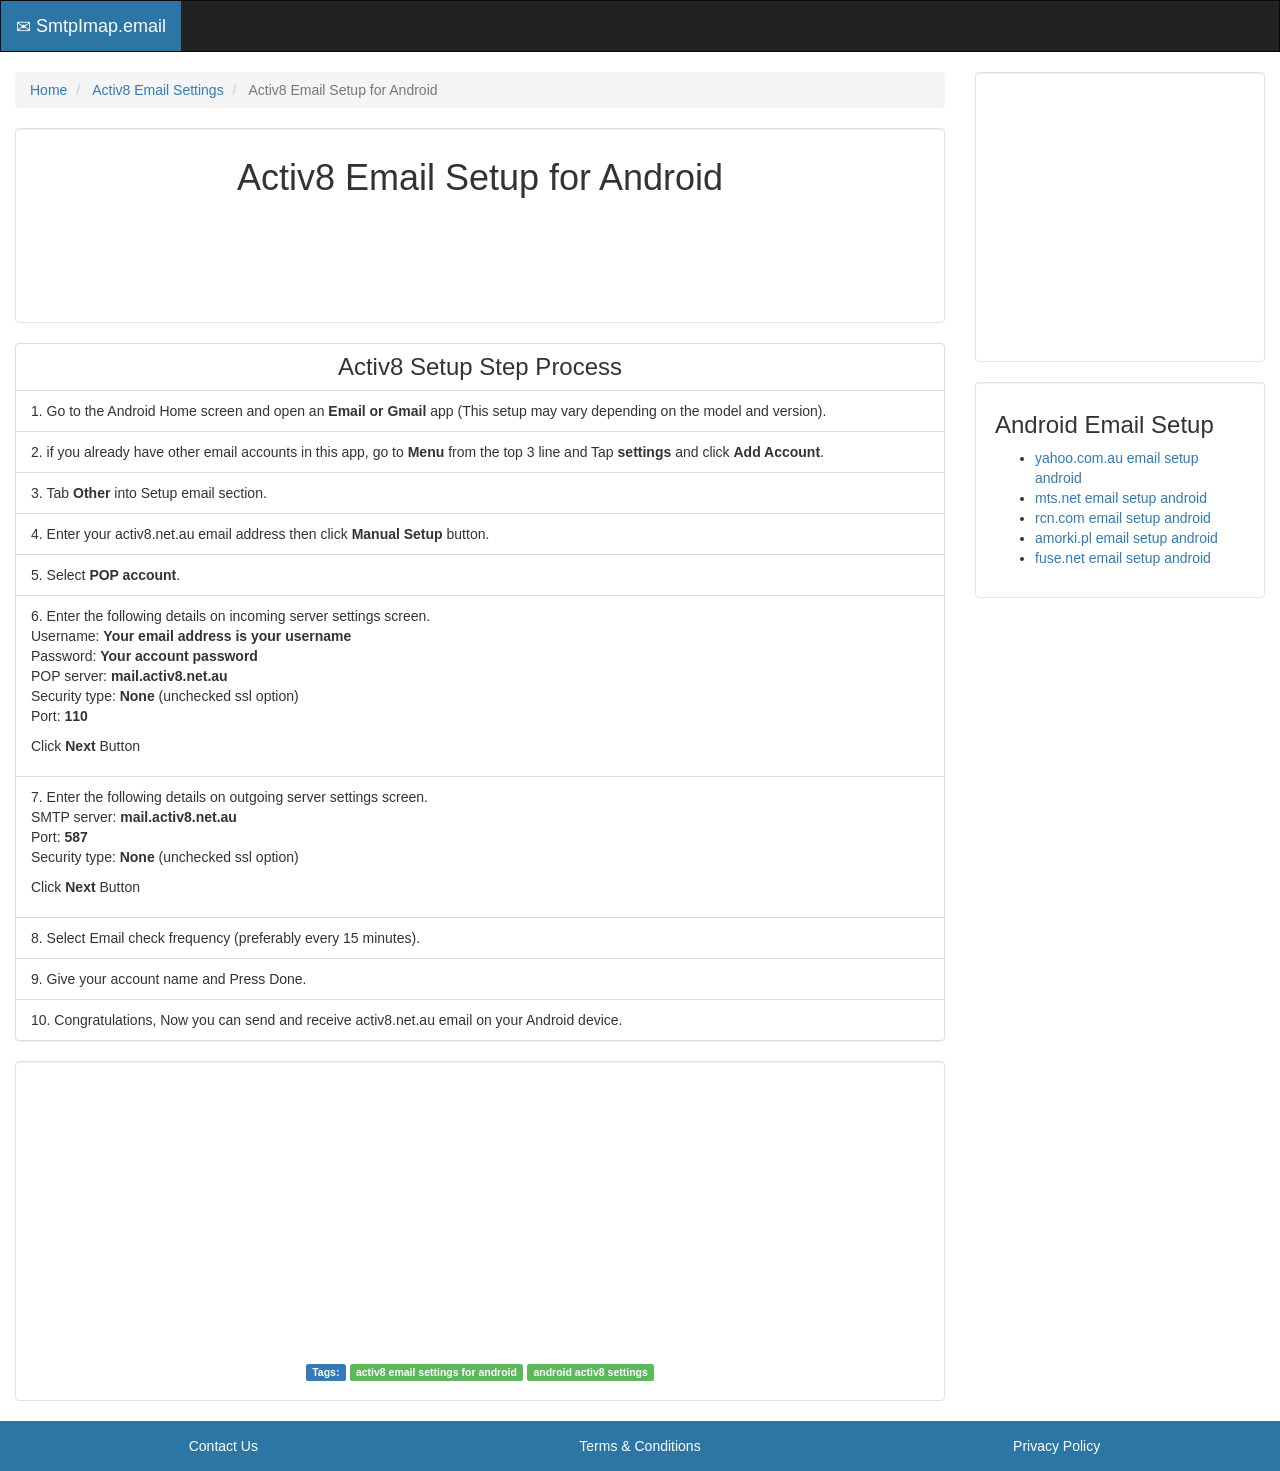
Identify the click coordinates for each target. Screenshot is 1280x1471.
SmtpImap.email (91, 26)
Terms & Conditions (639, 1446)
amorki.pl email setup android (1126, 538)
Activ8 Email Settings (158, 90)
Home (48, 90)
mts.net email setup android (1121, 498)
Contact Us (223, 1446)
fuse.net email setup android (1123, 558)
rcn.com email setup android (1123, 518)
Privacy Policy (1056, 1446)
